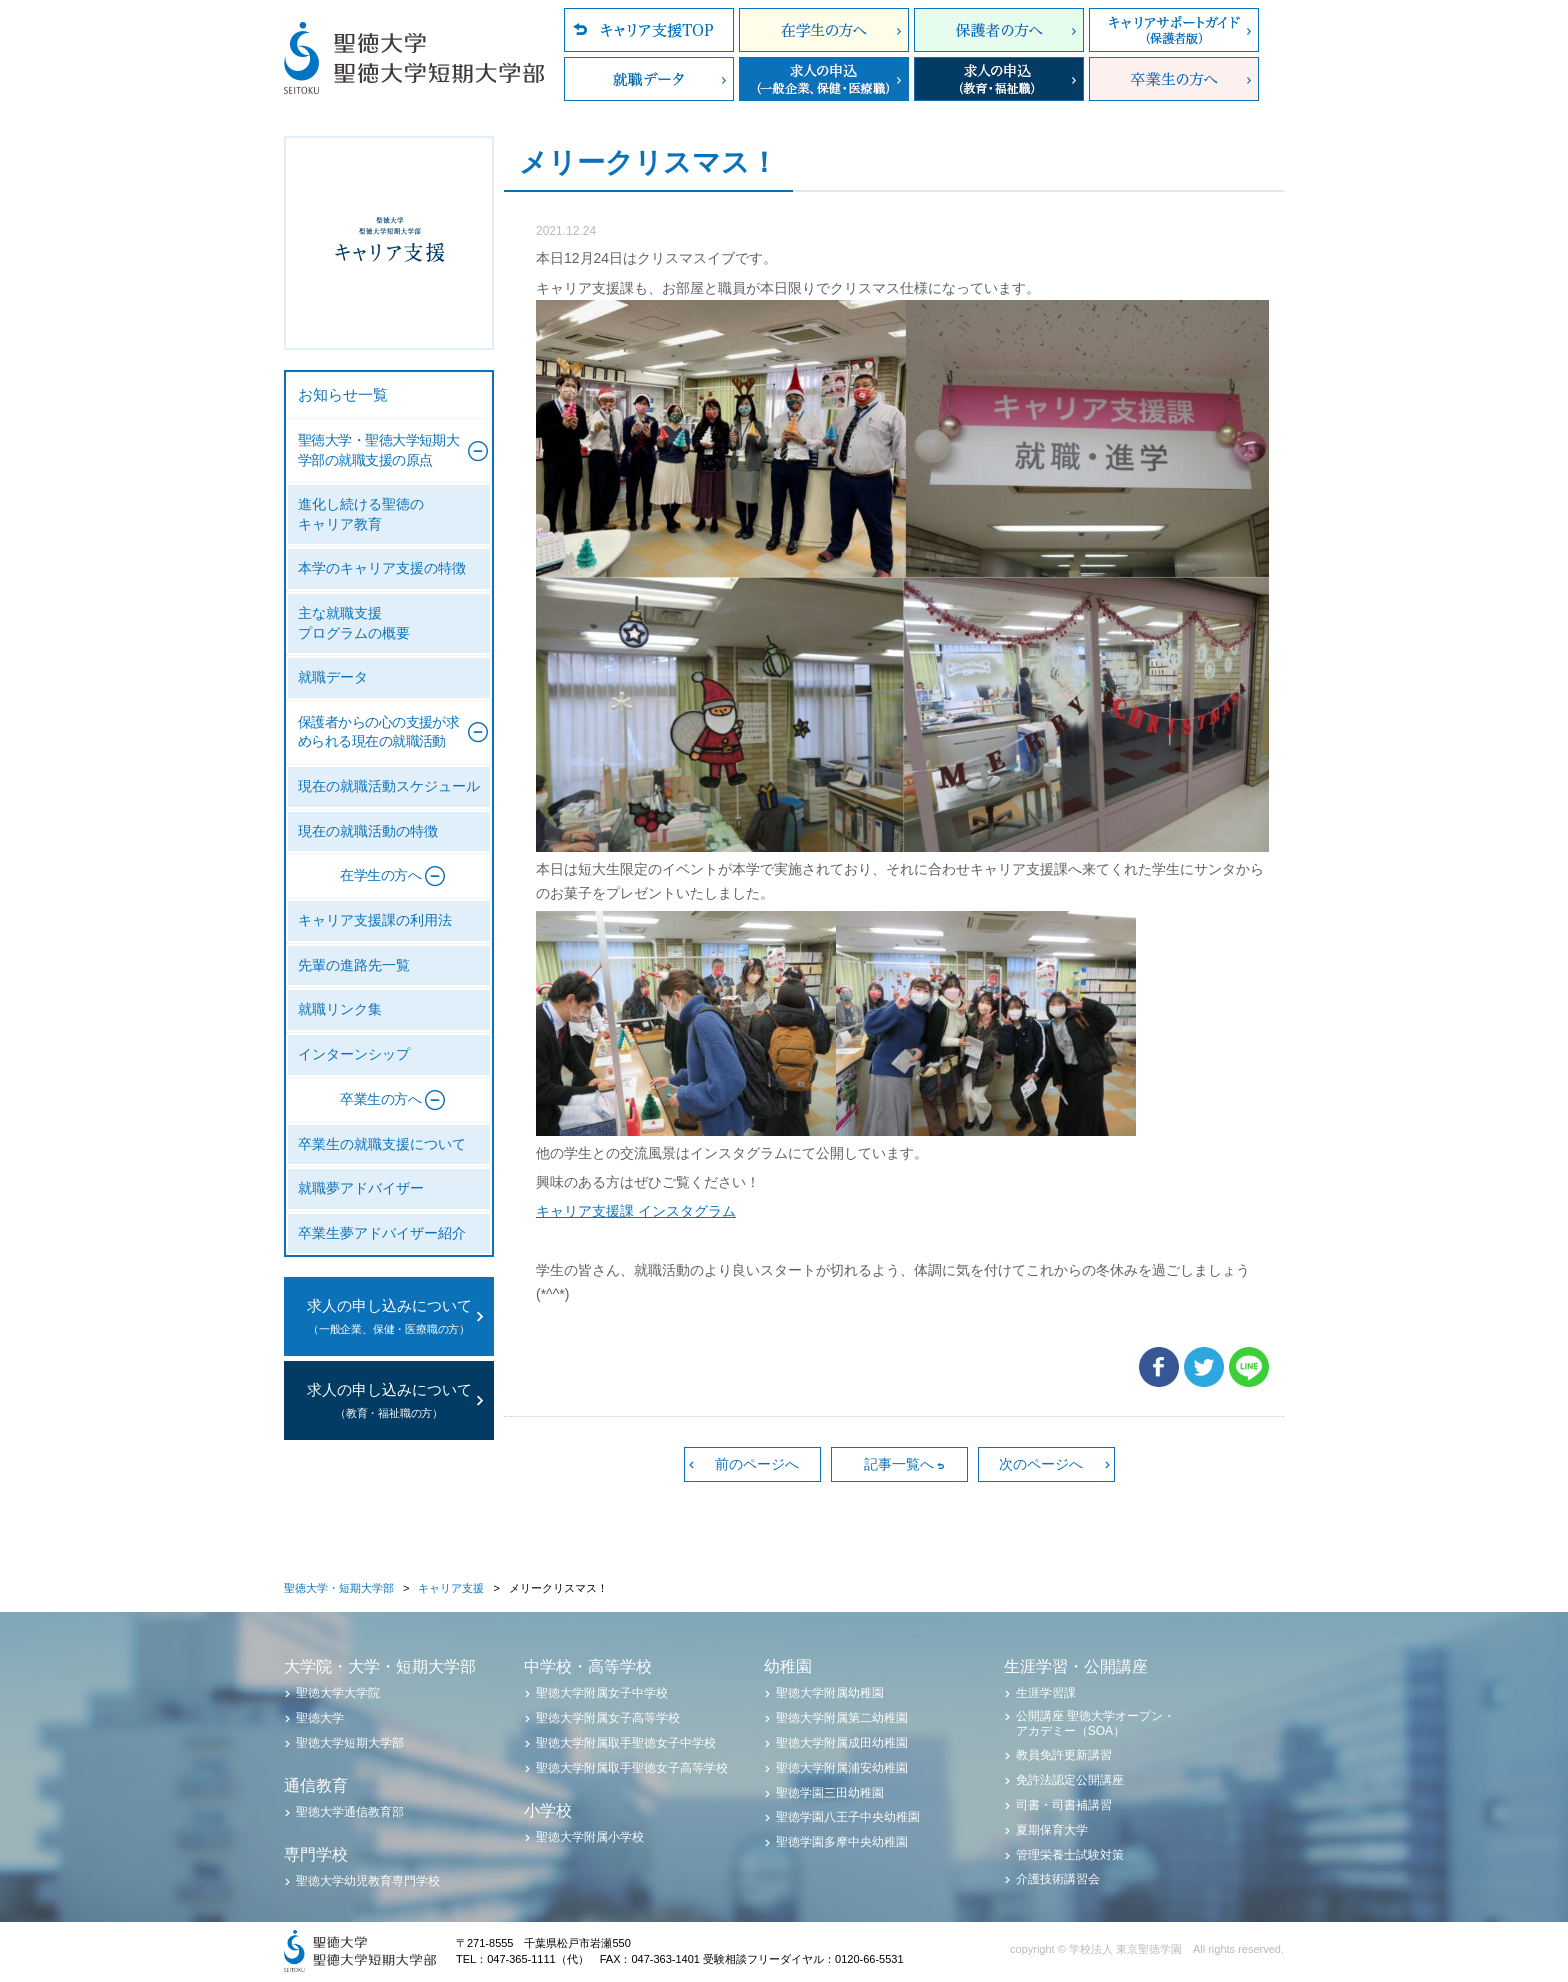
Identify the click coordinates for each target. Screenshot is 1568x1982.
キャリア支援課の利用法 (375, 920)
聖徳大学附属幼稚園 (830, 1693)
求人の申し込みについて (389, 1318)
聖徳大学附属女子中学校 (602, 1693)
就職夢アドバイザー (361, 1188)
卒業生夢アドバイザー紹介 (382, 1233)
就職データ (649, 79)
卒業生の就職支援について (382, 1144)
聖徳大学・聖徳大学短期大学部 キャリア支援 (389, 243)
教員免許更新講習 (1064, 1755)
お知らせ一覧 (343, 395)
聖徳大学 (320, 1718)
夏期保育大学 (1052, 1830)
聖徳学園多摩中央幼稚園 (842, 1842)
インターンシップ (354, 1054)
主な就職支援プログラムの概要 (354, 623)
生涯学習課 (1046, 1693)
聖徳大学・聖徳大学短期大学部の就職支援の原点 (378, 450)
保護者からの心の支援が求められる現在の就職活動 (378, 732)
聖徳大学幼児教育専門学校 (368, 1881)
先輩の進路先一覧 (354, 965)
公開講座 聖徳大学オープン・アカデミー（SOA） (1095, 1723)
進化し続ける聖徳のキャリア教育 (361, 514)
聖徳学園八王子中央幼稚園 (848, 1817)
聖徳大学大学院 (338, 1693)
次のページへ (1041, 1464)
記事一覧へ (899, 1464)
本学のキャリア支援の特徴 (382, 568)
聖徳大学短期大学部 (350, 1743)
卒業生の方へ (1174, 79)
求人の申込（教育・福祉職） (999, 79)
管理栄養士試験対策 (1070, 1855)
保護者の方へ (999, 30)
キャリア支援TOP (649, 30)
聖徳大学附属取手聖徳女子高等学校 (632, 1768)
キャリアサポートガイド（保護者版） (1174, 30)
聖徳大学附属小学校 (590, 1837)
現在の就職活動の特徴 (368, 831)
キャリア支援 (451, 1588)
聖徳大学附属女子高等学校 (608, 1718)
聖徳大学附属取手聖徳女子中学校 (626, 1743)
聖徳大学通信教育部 (350, 1812)
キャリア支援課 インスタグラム (636, 1211)
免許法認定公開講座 (1070, 1780)
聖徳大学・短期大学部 (339, 1588)
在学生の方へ (824, 30)
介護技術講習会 (1058, 1879)
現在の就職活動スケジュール (389, 786)
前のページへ (757, 1464)
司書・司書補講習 (1064, 1805)
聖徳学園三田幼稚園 (830, 1793)
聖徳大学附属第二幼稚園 (842, 1718)
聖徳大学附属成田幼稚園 (842, 1743)
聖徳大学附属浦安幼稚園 (842, 1768)
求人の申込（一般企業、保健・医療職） (824, 79)
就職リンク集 (340, 1009)
